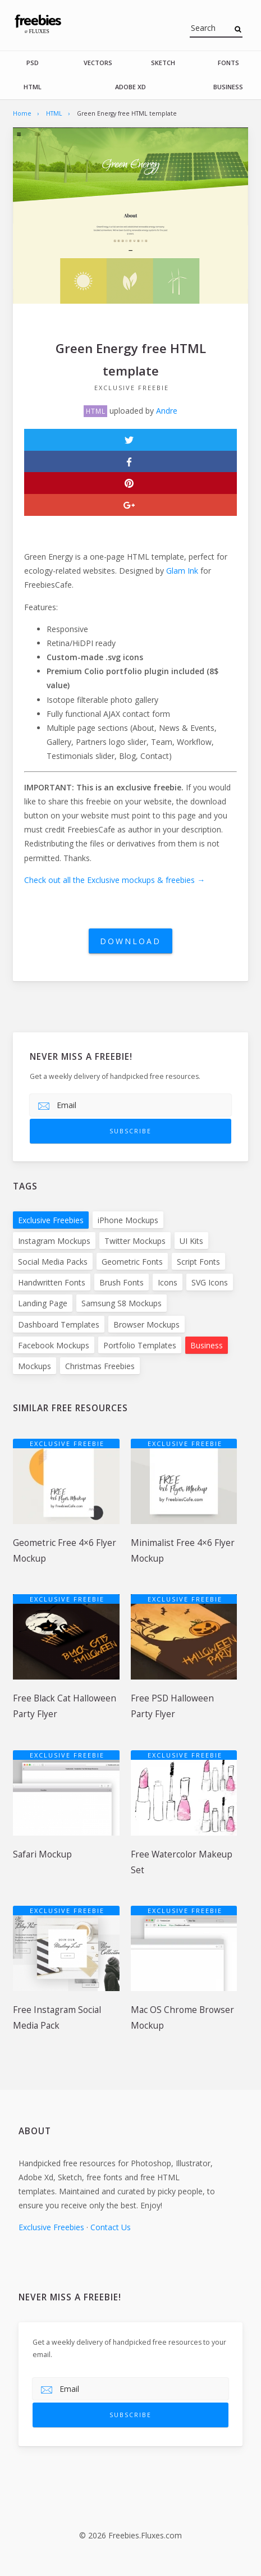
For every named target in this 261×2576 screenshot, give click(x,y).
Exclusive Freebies (51, 1220)
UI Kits (191, 1241)
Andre (166, 410)
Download (130, 941)
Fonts (228, 62)
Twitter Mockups (135, 1241)
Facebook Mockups (53, 1345)
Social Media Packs (53, 1261)
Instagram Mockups (54, 1241)
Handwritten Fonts (51, 1282)
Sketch (163, 62)
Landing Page (42, 1303)
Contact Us (110, 2227)
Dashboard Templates (58, 1324)
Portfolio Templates (139, 1345)
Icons (167, 1282)
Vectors (98, 62)
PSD (32, 62)
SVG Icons (209, 1282)
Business (228, 87)
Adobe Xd (130, 87)
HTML (33, 87)
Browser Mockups (146, 1324)
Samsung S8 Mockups (121, 1303)
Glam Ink (182, 570)
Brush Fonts (121, 1282)
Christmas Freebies (100, 1366)
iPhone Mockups (128, 1220)
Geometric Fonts (132, 1261)
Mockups (34, 1366)
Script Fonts (198, 1261)
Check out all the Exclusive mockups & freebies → (114, 880)
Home (22, 113)
